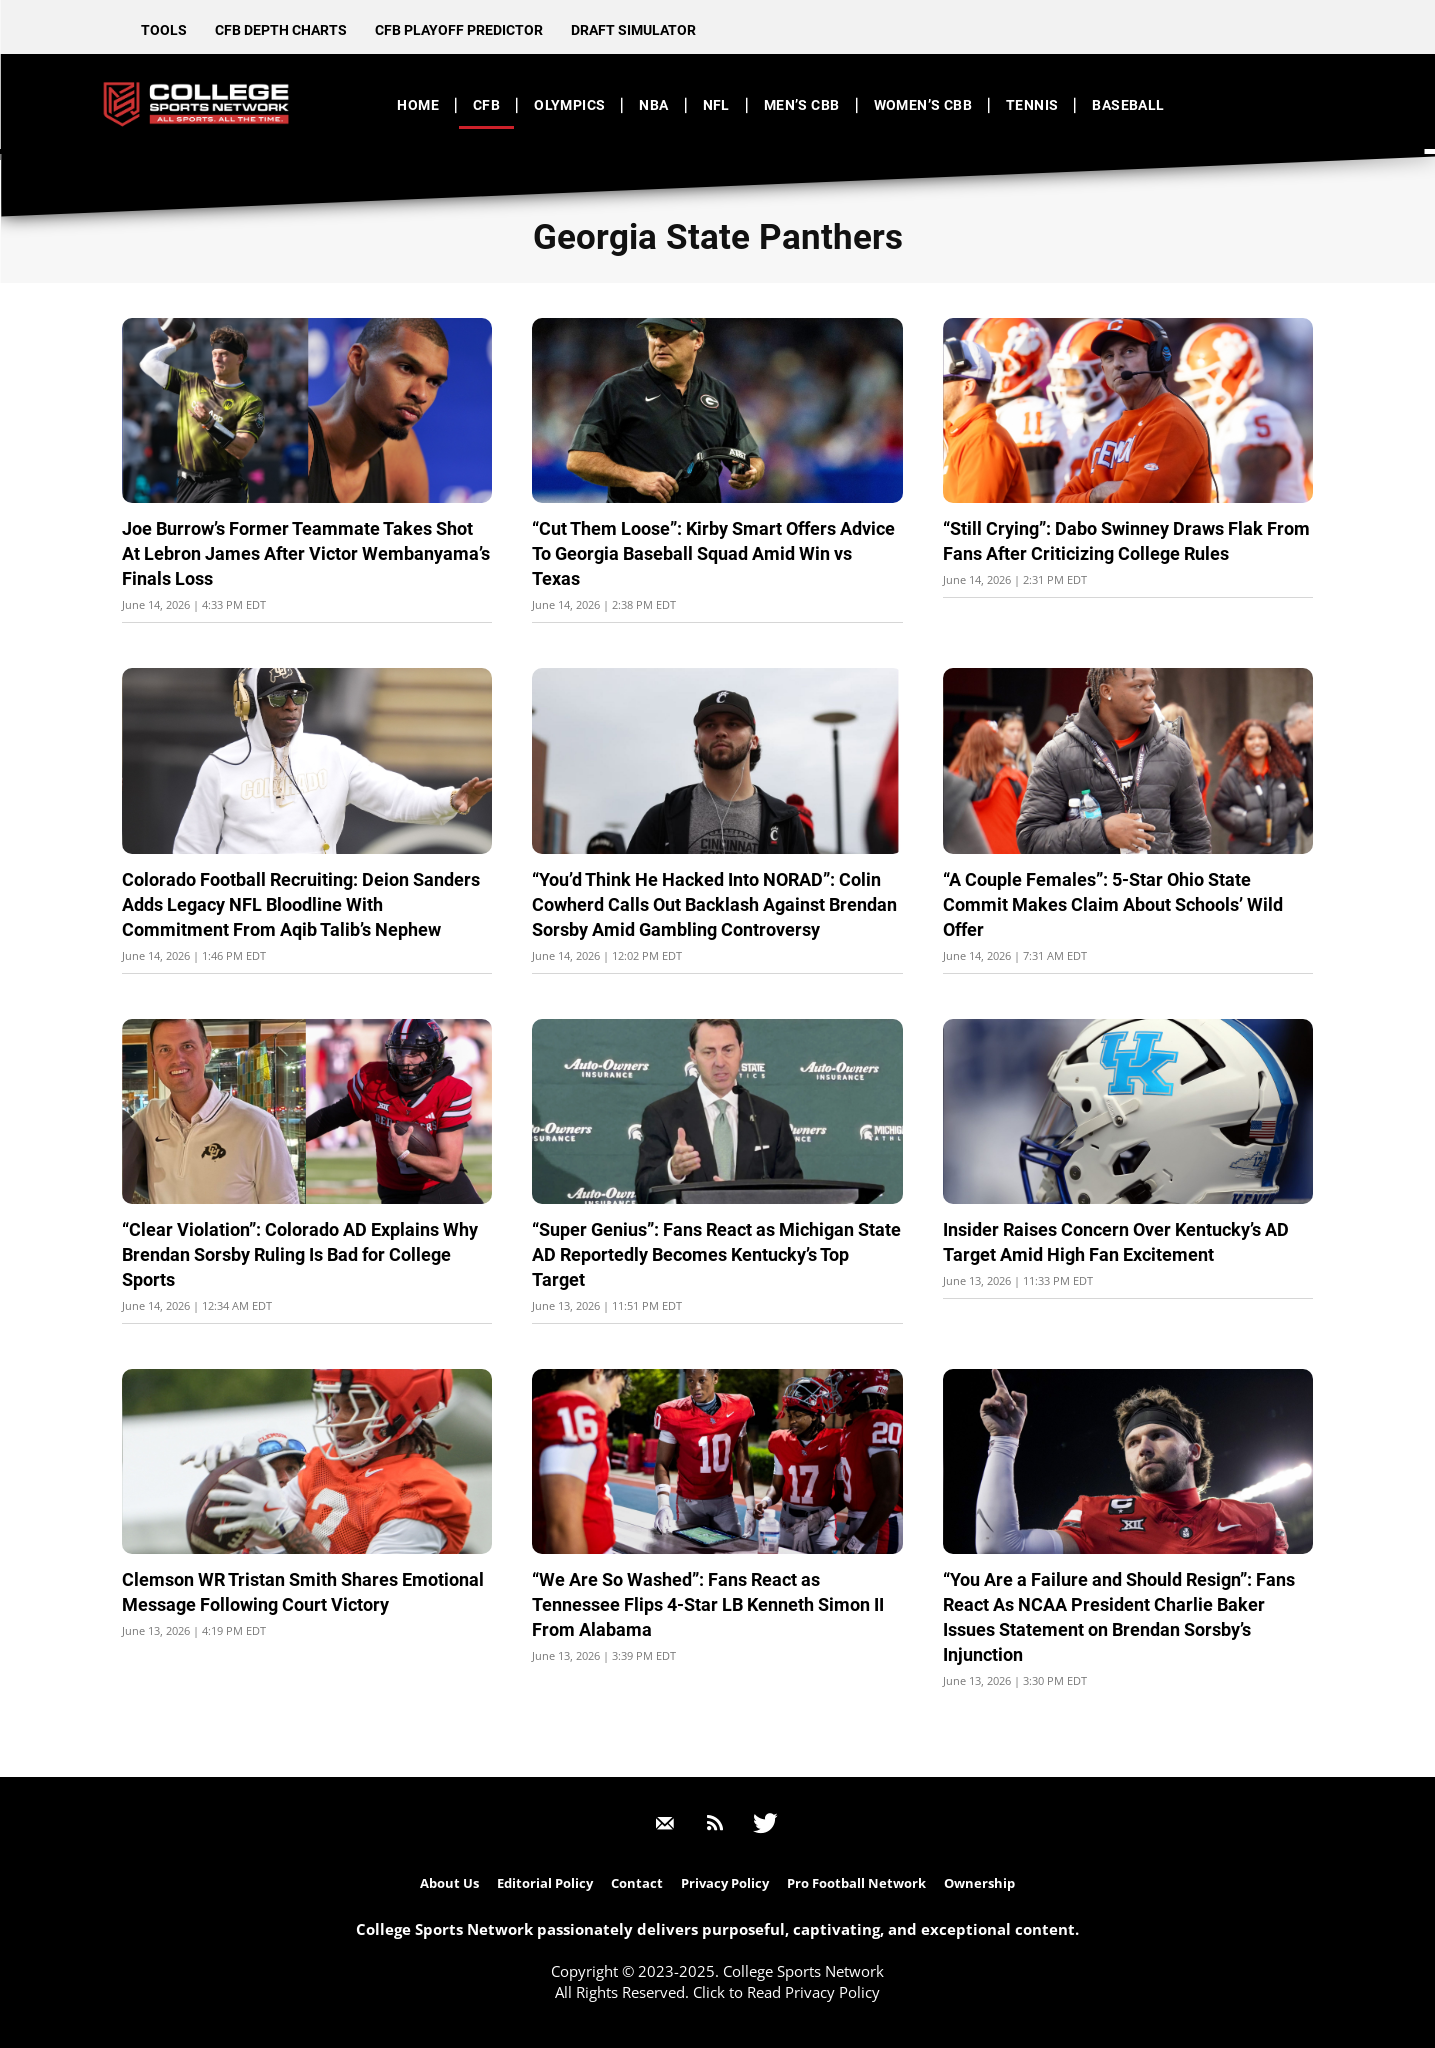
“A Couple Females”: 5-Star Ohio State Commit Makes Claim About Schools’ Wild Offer (1113, 904)
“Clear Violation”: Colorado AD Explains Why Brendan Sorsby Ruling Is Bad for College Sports (300, 1254)
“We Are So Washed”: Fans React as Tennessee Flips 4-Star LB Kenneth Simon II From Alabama (708, 1604)
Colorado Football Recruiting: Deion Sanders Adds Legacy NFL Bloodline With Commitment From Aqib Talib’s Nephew (301, 904)
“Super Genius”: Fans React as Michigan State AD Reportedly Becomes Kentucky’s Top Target (716, 1254)
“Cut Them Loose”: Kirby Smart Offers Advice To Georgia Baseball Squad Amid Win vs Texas (713, 553)
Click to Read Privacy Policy (786, 1992)
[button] (1289, 104)
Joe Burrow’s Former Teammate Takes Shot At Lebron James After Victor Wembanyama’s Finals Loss (306, 553)
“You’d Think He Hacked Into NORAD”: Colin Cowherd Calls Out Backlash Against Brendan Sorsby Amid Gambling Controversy (714, 904)
